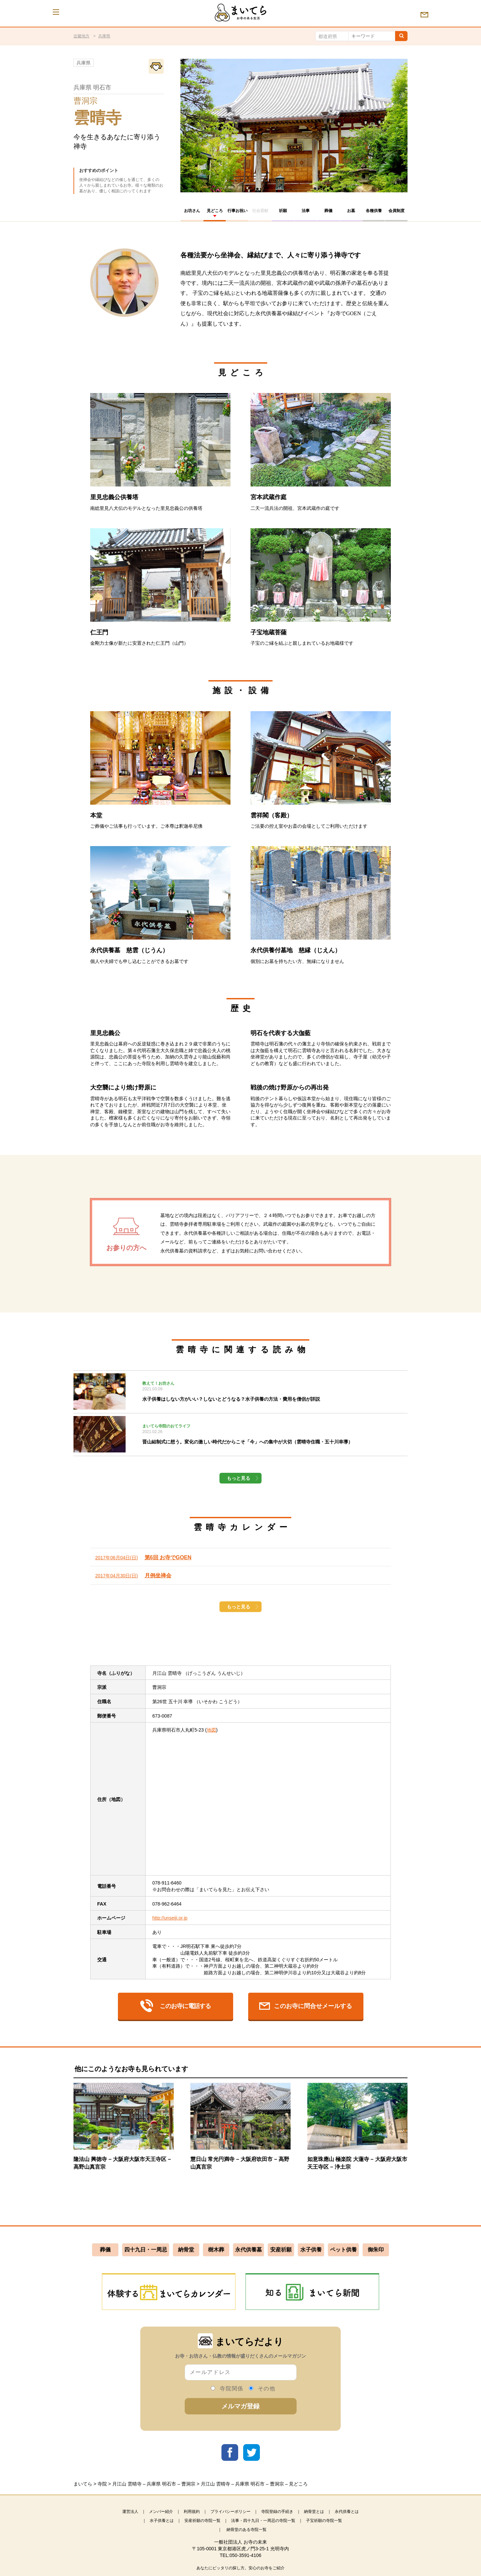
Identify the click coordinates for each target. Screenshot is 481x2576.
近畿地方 (81, 36)
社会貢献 (260, 210)
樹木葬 (216, 2249)
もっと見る (238, 1478)
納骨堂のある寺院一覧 (246, 2529)
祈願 (283, 210)
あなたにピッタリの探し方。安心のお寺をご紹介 (240, 2568)
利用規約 (192, 2511)
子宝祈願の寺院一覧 (324, 2520)
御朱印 (376, 2249)
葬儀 (328, 210)
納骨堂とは (314, 2511)
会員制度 (396, 210)
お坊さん (192, 210)
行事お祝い (237, 210)
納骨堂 (186, 2249)
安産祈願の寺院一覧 (202, 2520)
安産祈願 (281, 2249)
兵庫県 (104, 36)
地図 (211, 1730)
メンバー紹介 (161, 2511)
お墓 (351, 210)
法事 (306, 210)
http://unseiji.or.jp (169, 1918)
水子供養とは (162, 2520)
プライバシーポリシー (230, 2511)
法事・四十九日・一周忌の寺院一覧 (263, 2520)
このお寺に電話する (175, 2005)
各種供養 (374, 210)
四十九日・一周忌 (145, 2249)
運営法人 (130, 2511)
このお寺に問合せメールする (305, 2006)
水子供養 (311, 2249)
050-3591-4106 (245, 2555)
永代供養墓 (248, 2249)
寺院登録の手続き (277, 2511)
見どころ (215, 210)
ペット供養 (343, 2249)
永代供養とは (347, 2511)
